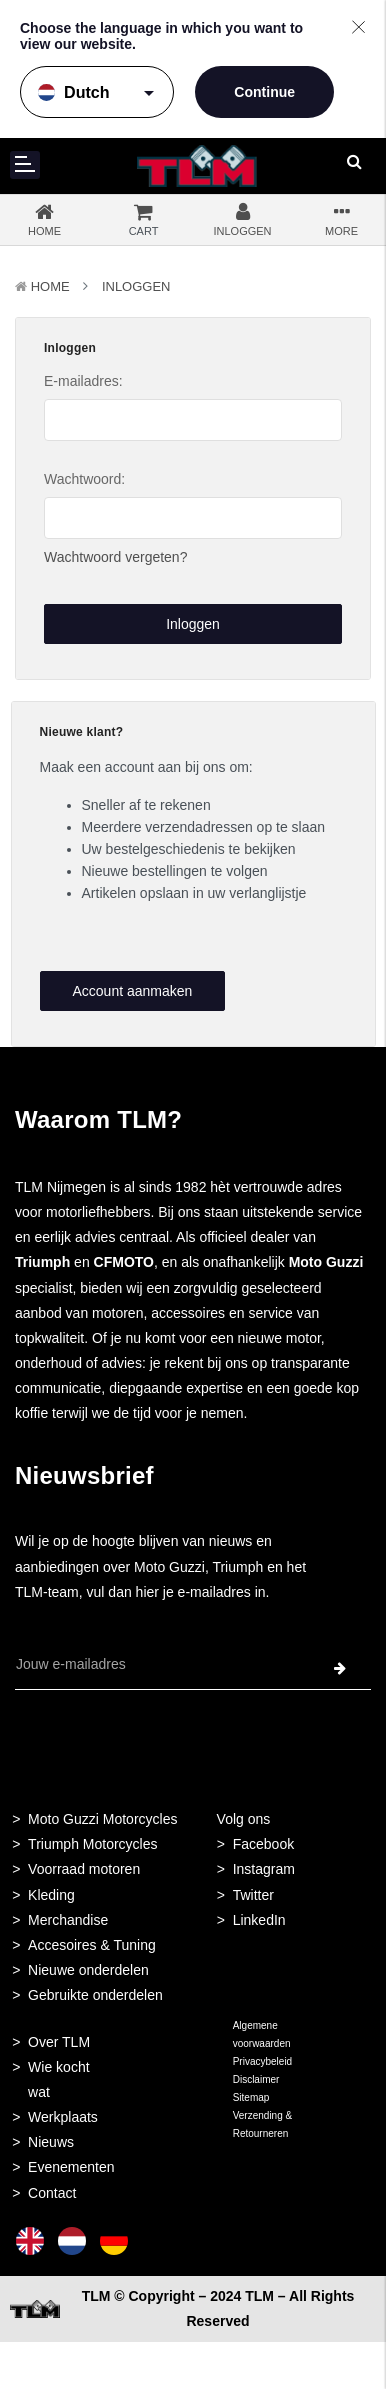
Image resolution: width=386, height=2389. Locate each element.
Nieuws (51, 2142)
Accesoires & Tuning (92, 1945)
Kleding (51, 1895)
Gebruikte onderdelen (95, 1995)
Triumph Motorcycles (92, 1844)
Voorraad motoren (84, 1869)
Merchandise (68, 1920)
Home (50, 286)
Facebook (263, 1844)
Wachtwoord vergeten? (115, 557)
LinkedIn (259, 1920)
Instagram (264, 1869)
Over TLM (59, 2042)
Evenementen (71, 2167)
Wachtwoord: (84, 479)
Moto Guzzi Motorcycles (102, 1819)
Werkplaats (63, 2117)
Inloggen (136, 286)
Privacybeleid (262, 2061)
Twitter (253, 1895)
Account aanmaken (132, 991)
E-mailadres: (83, 381)
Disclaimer (256, 2079)
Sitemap (251, 2097)
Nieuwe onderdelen (88, 1970)
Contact (52, 2193)
